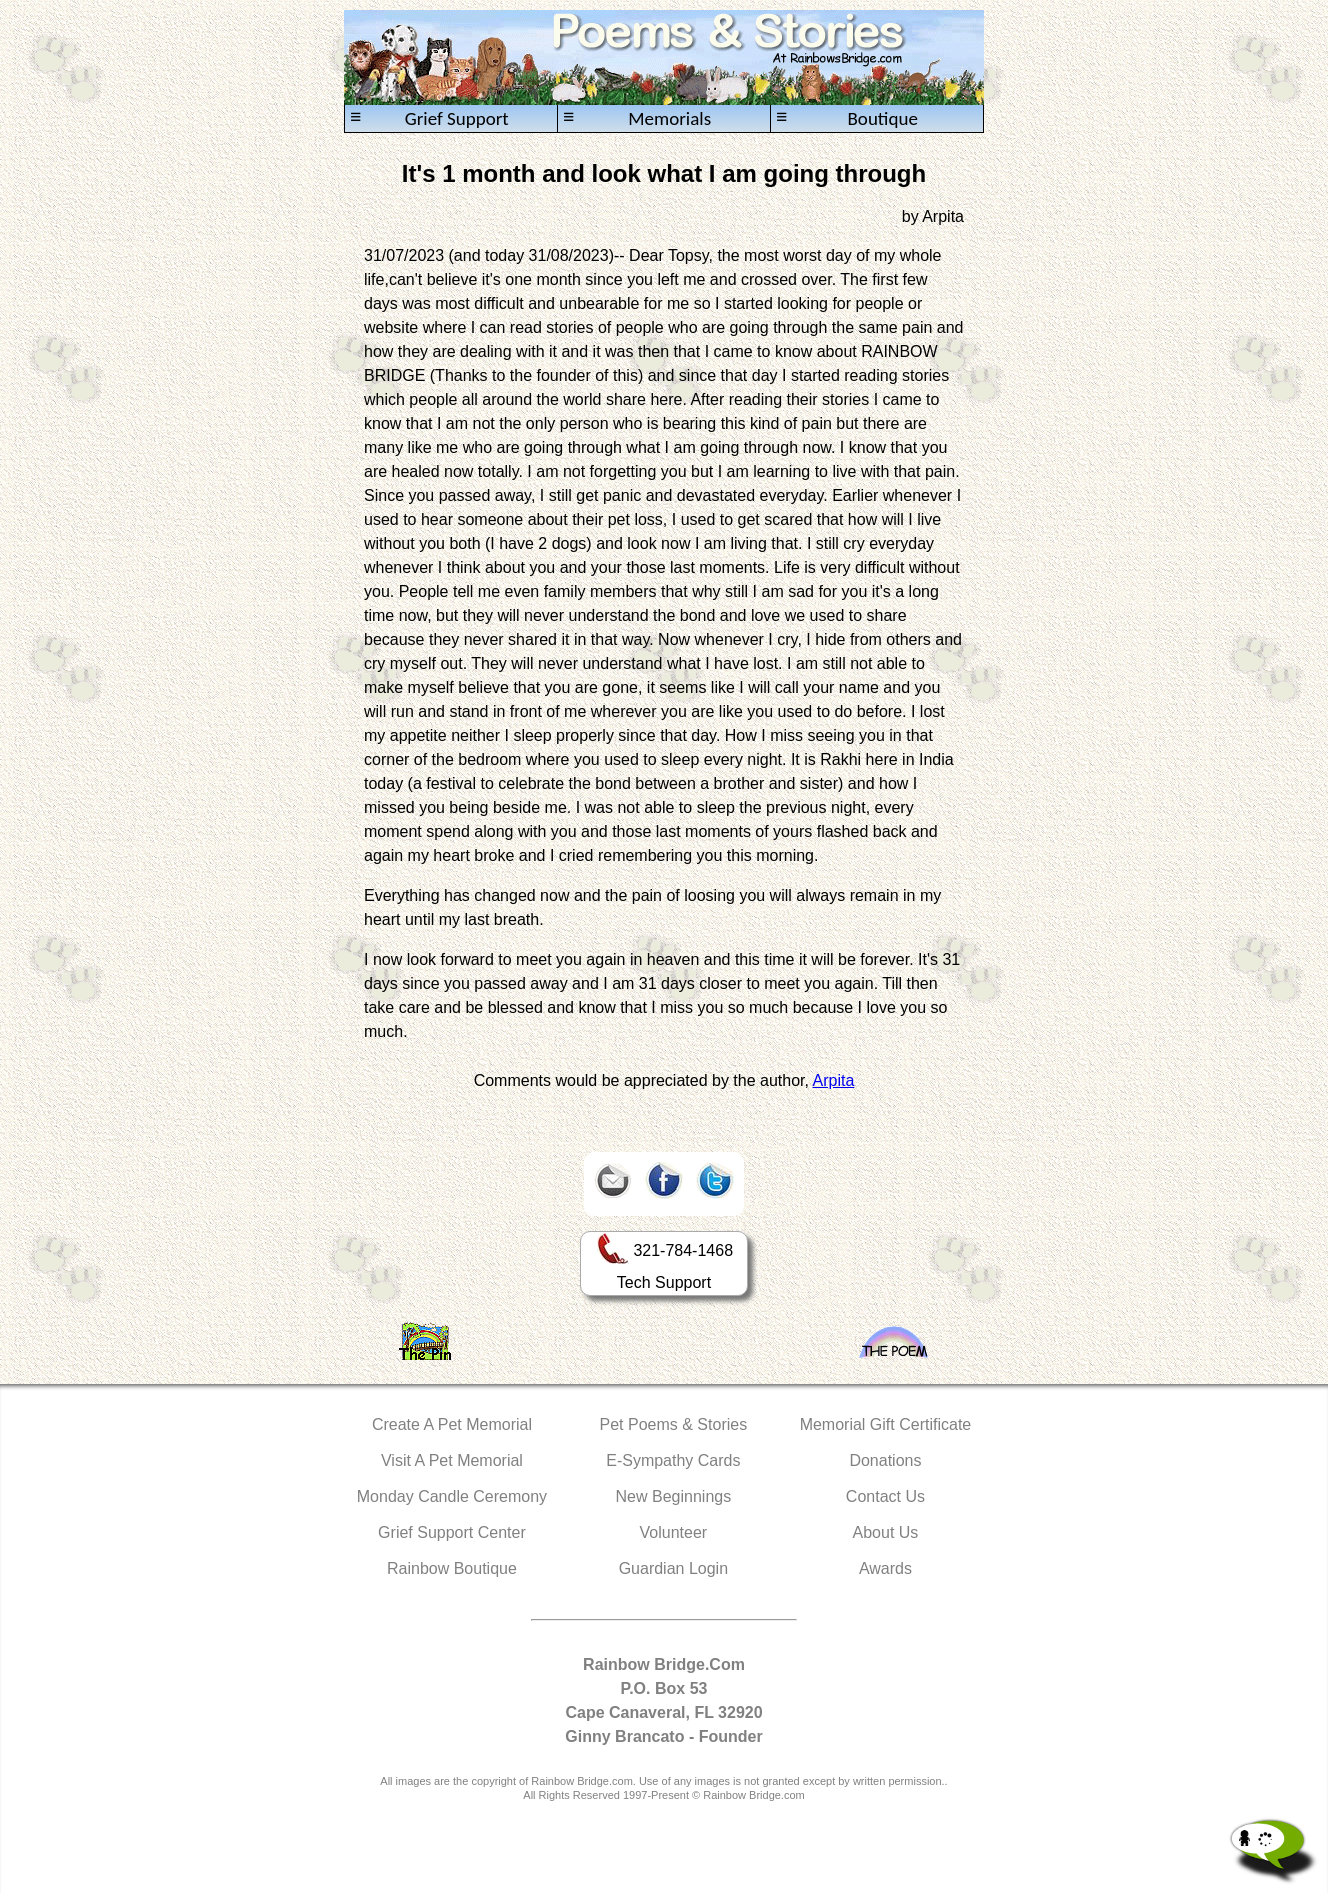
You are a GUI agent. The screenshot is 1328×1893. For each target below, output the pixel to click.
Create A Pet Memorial (452, 1424)
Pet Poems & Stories (674, 1424)
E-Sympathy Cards (673, 1460)
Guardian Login (673, 1568)
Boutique (847, 118)
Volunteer (674, 1532)
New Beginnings (674, 1496)
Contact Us (885, 1496)
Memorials (637, 118)
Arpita (834, 1080)
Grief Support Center (452, 1532)
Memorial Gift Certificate (886, 1424)
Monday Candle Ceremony (452, 1496)
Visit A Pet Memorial (452, 1460)
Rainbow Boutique (452, 1568)
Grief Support (429, 118)
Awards (885, 1568)
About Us (886, 1532)
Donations (885, 1460)
